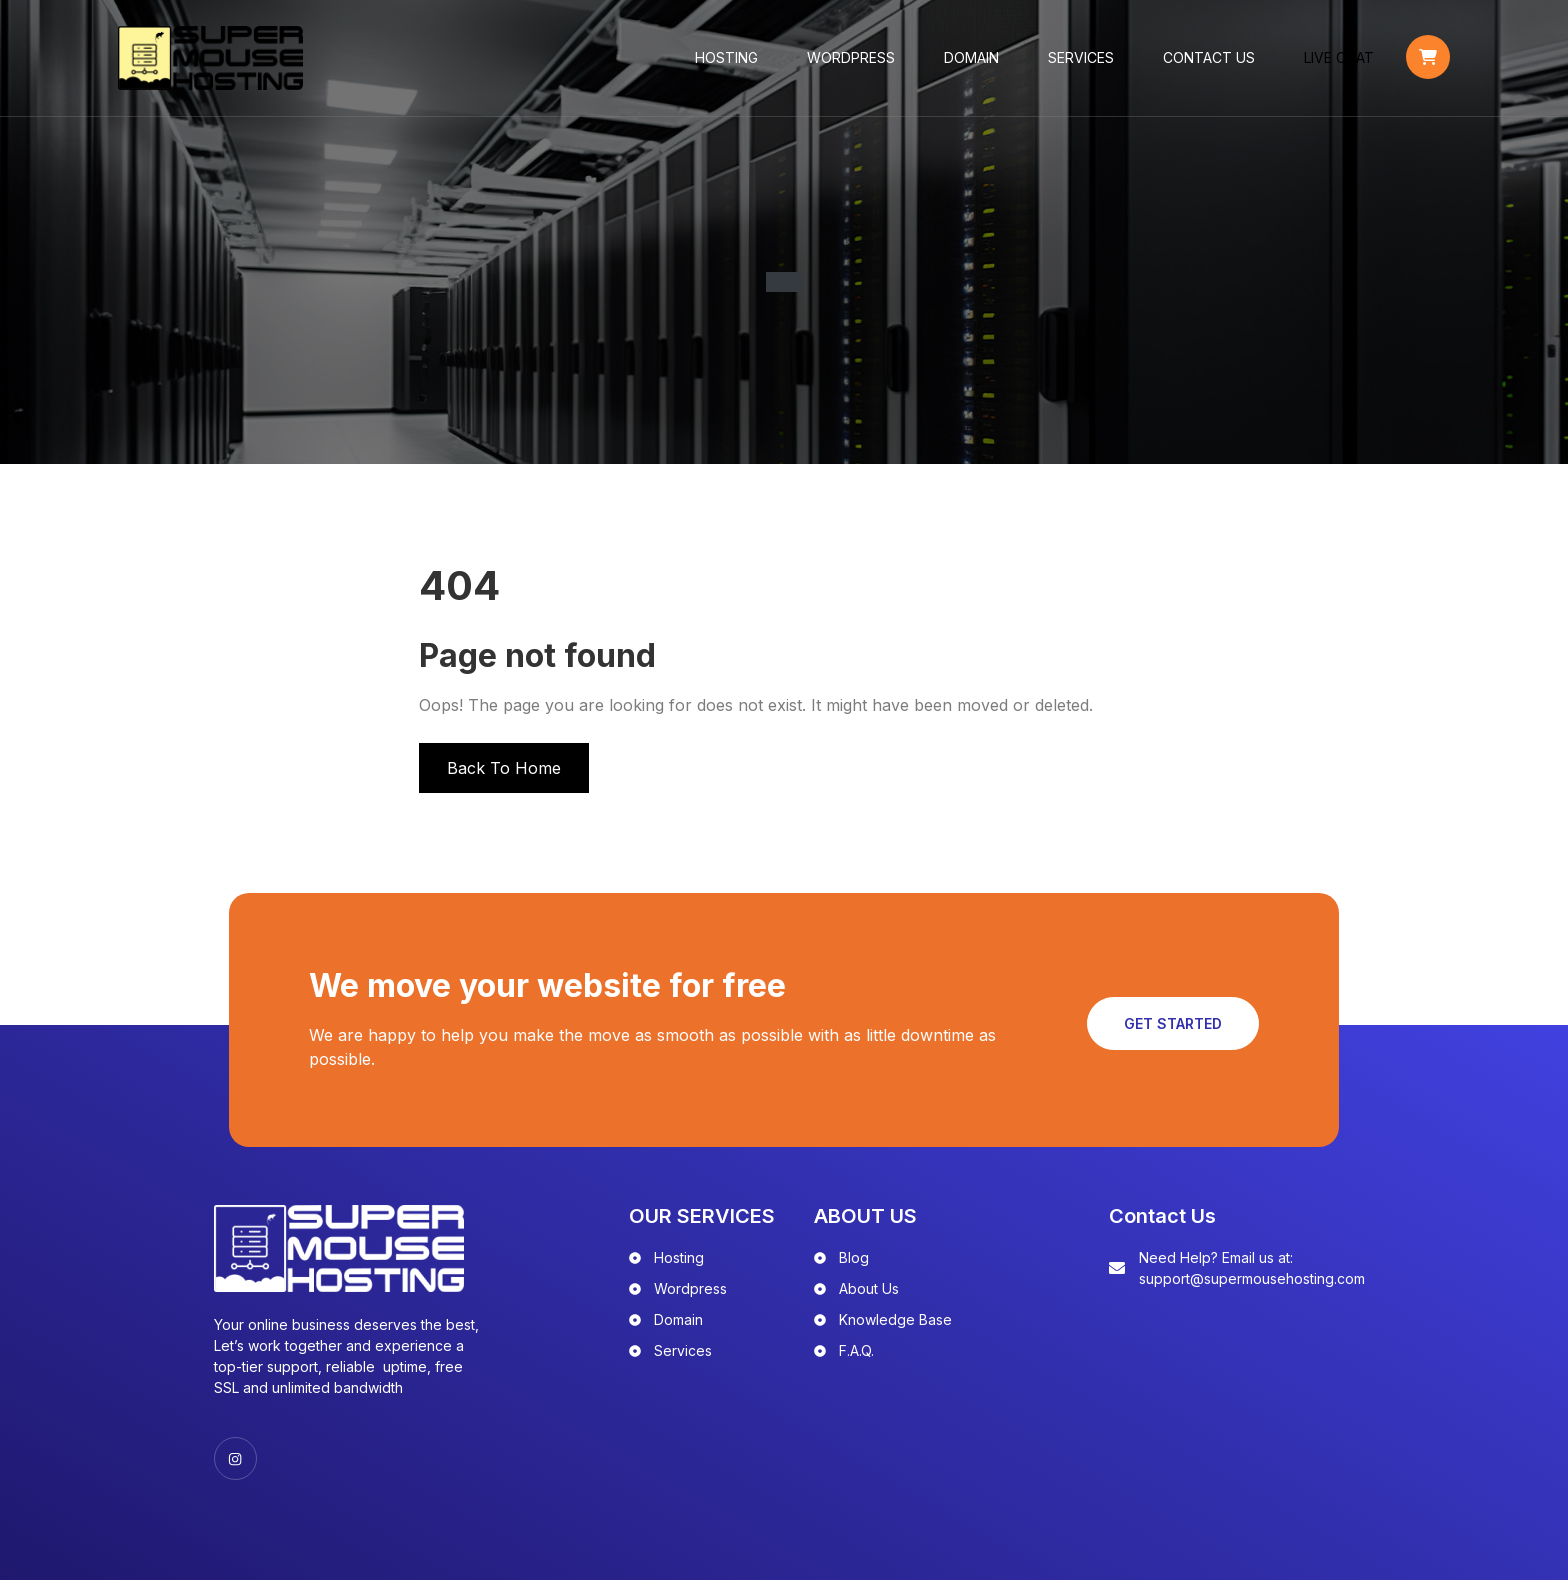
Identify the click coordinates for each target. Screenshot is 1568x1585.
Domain (958, 59)
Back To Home (504, 771)
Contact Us (1196, 59)
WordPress (838, 59)
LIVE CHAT (1326, 59)
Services (1068, 59)
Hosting (713, 59)
